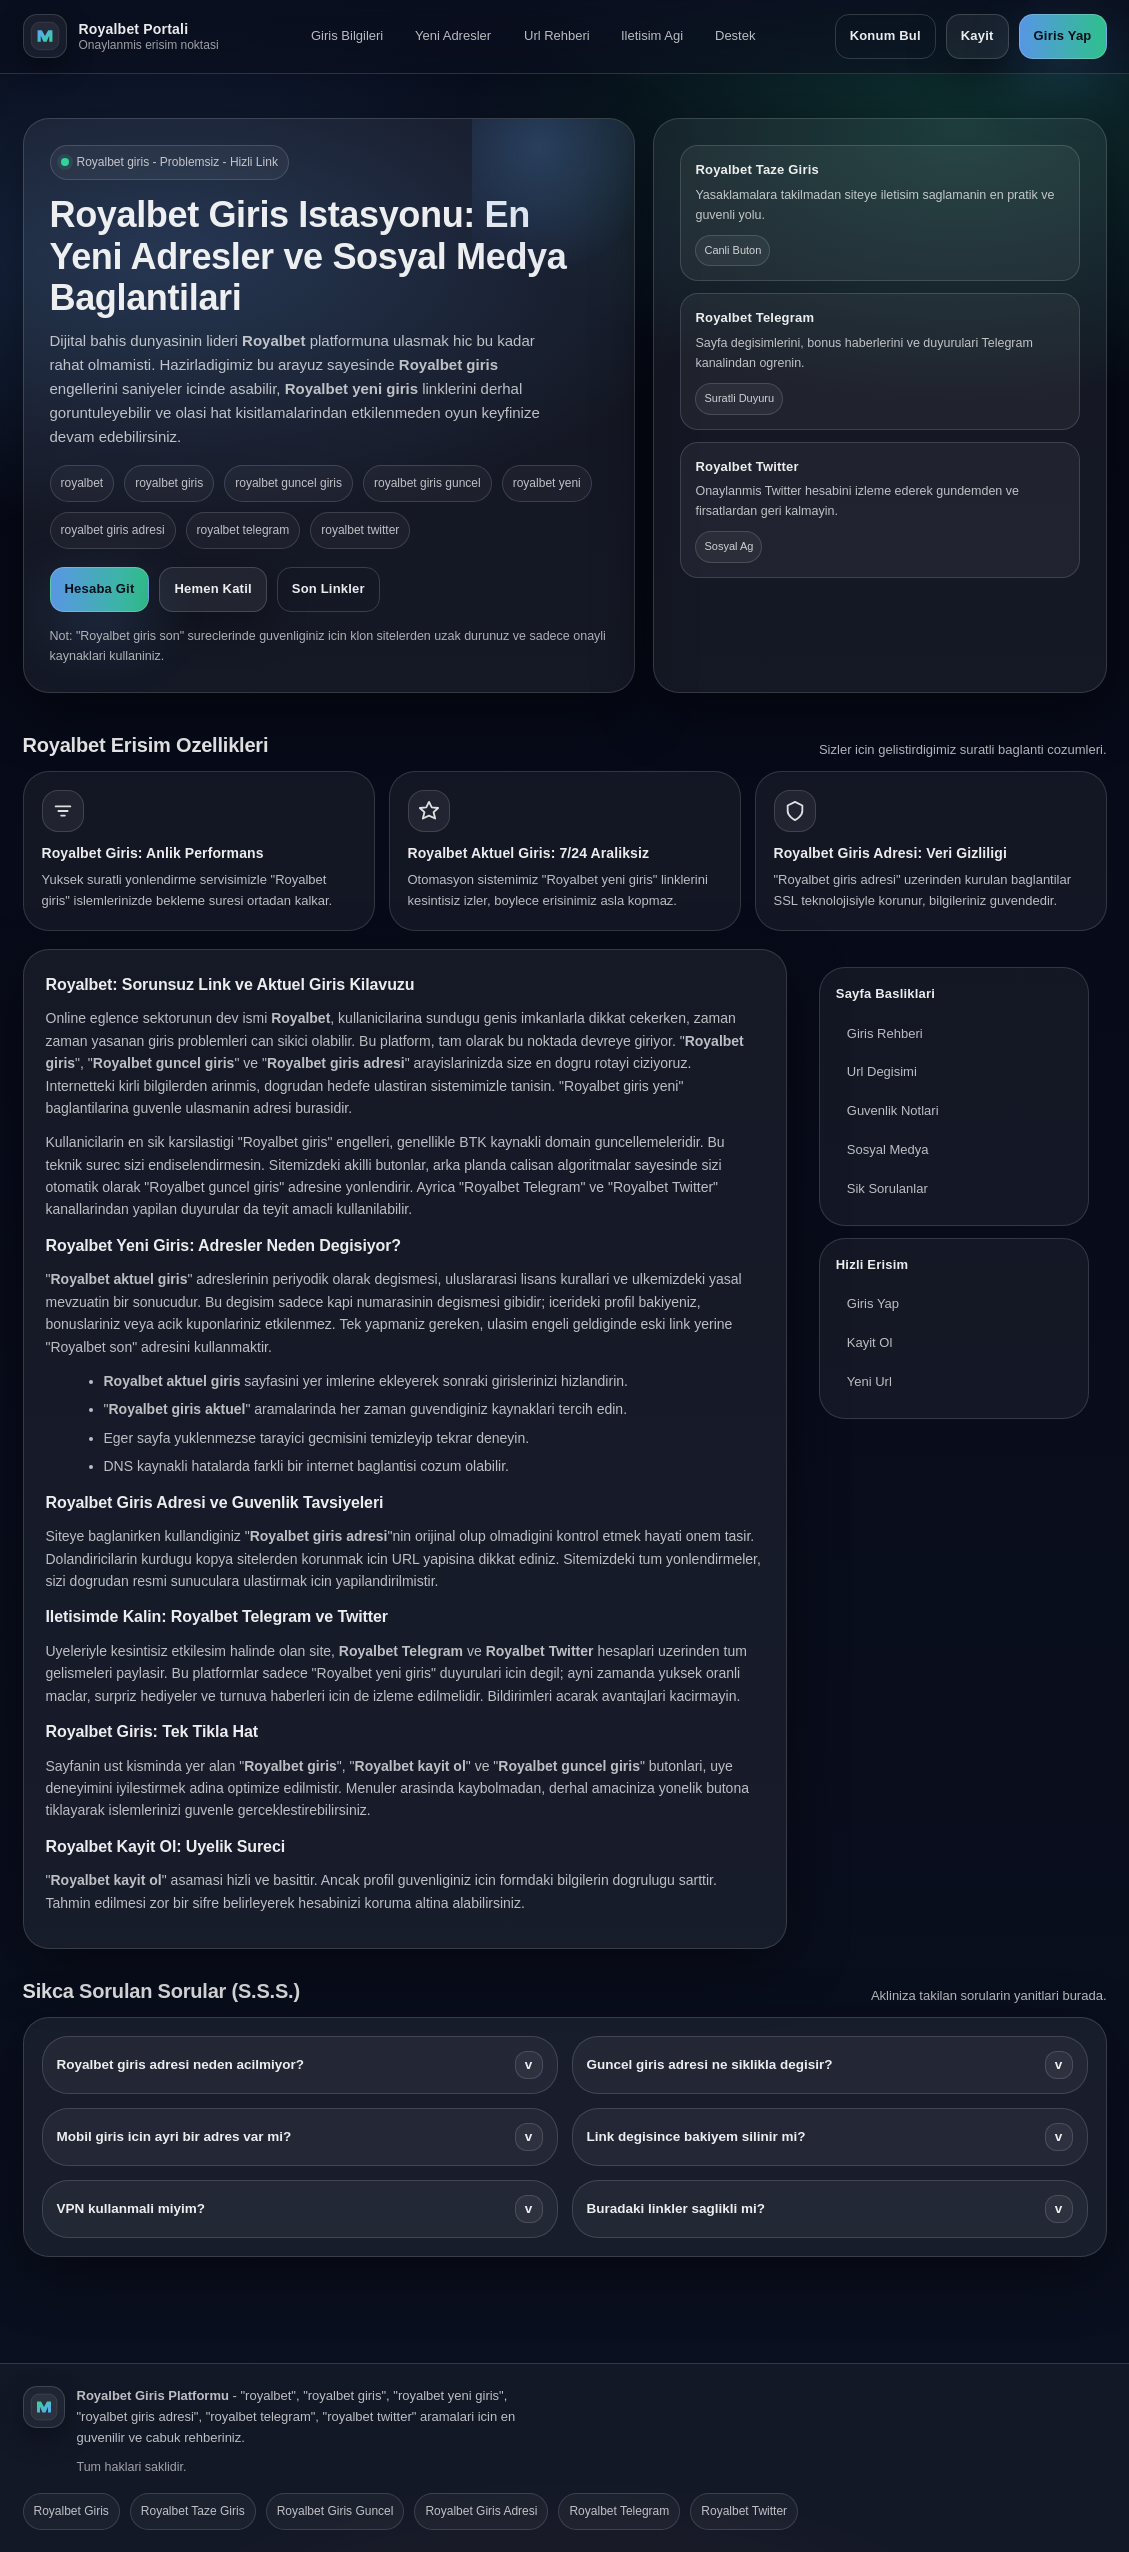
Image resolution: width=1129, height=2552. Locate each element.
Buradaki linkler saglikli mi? (830, 2209)
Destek (735, 35)
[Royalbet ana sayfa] (128, 36)
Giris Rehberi (885, 1033)
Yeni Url (869, 1381)
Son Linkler (328, 588)
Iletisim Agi (652, 35)
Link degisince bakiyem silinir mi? (830, 2137)
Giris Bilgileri (347, 35)
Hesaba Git (100, 588)
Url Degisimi (882, 1071)
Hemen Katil (212, 588)
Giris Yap (1063, 35)
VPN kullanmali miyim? (300, 2209)
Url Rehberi (557, 35)
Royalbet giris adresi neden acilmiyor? (300, 2065)
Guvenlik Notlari (893, 1110)
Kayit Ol (870, 1342)
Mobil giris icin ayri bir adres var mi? (300, 2137)
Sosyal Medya (888, 1149)
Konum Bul (885, 35)
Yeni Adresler (453, 35)
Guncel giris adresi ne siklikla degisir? (830, 2065)
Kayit (977, 35)
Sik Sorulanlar (887, 1188)
